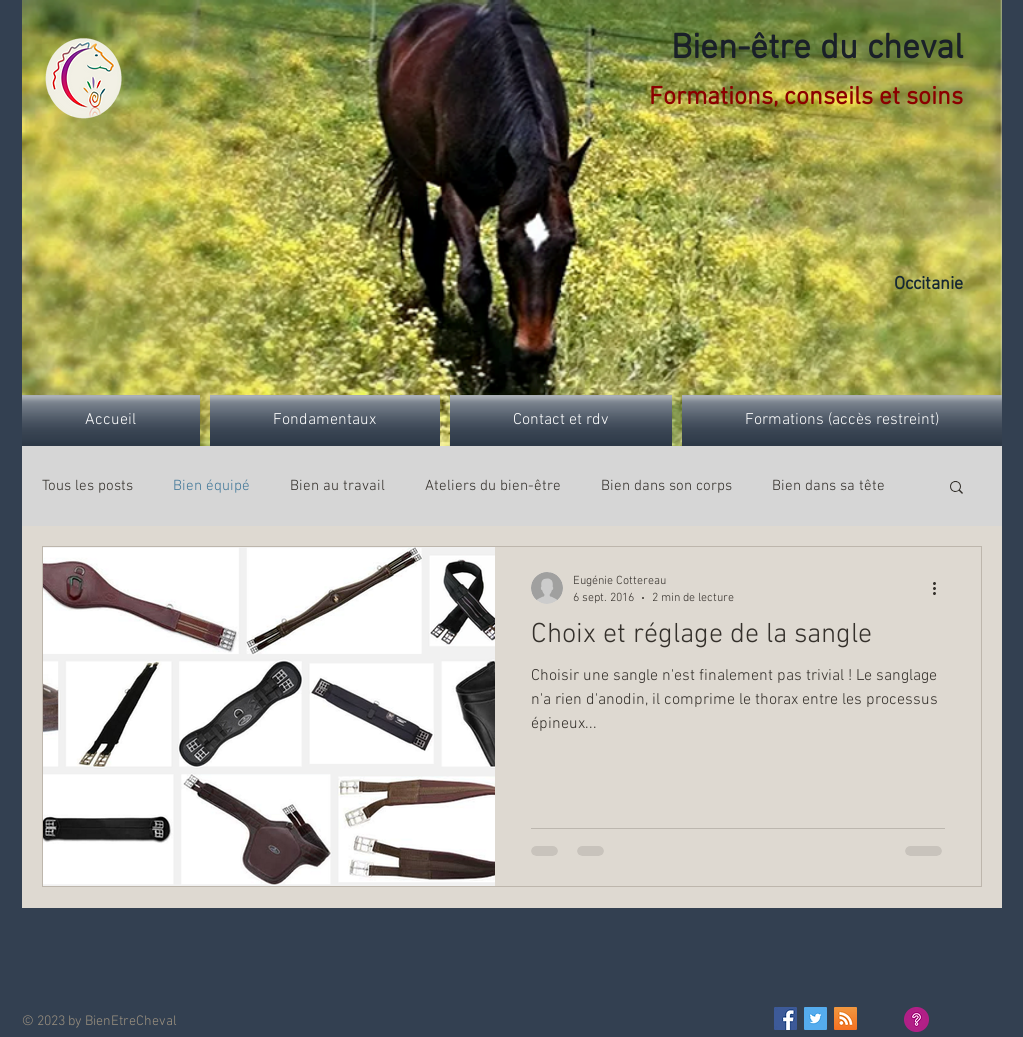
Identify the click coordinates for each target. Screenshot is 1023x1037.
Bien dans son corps (666, 486)
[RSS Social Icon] (845, 1018)
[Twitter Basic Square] (815, 1018)
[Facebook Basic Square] (785, 1018)
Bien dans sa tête (828, 486)
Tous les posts (87, 486)
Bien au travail (337, 486)
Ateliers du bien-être (493, 486)
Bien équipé (211, 486)
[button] (956, 488)
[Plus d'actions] (942, 588)
